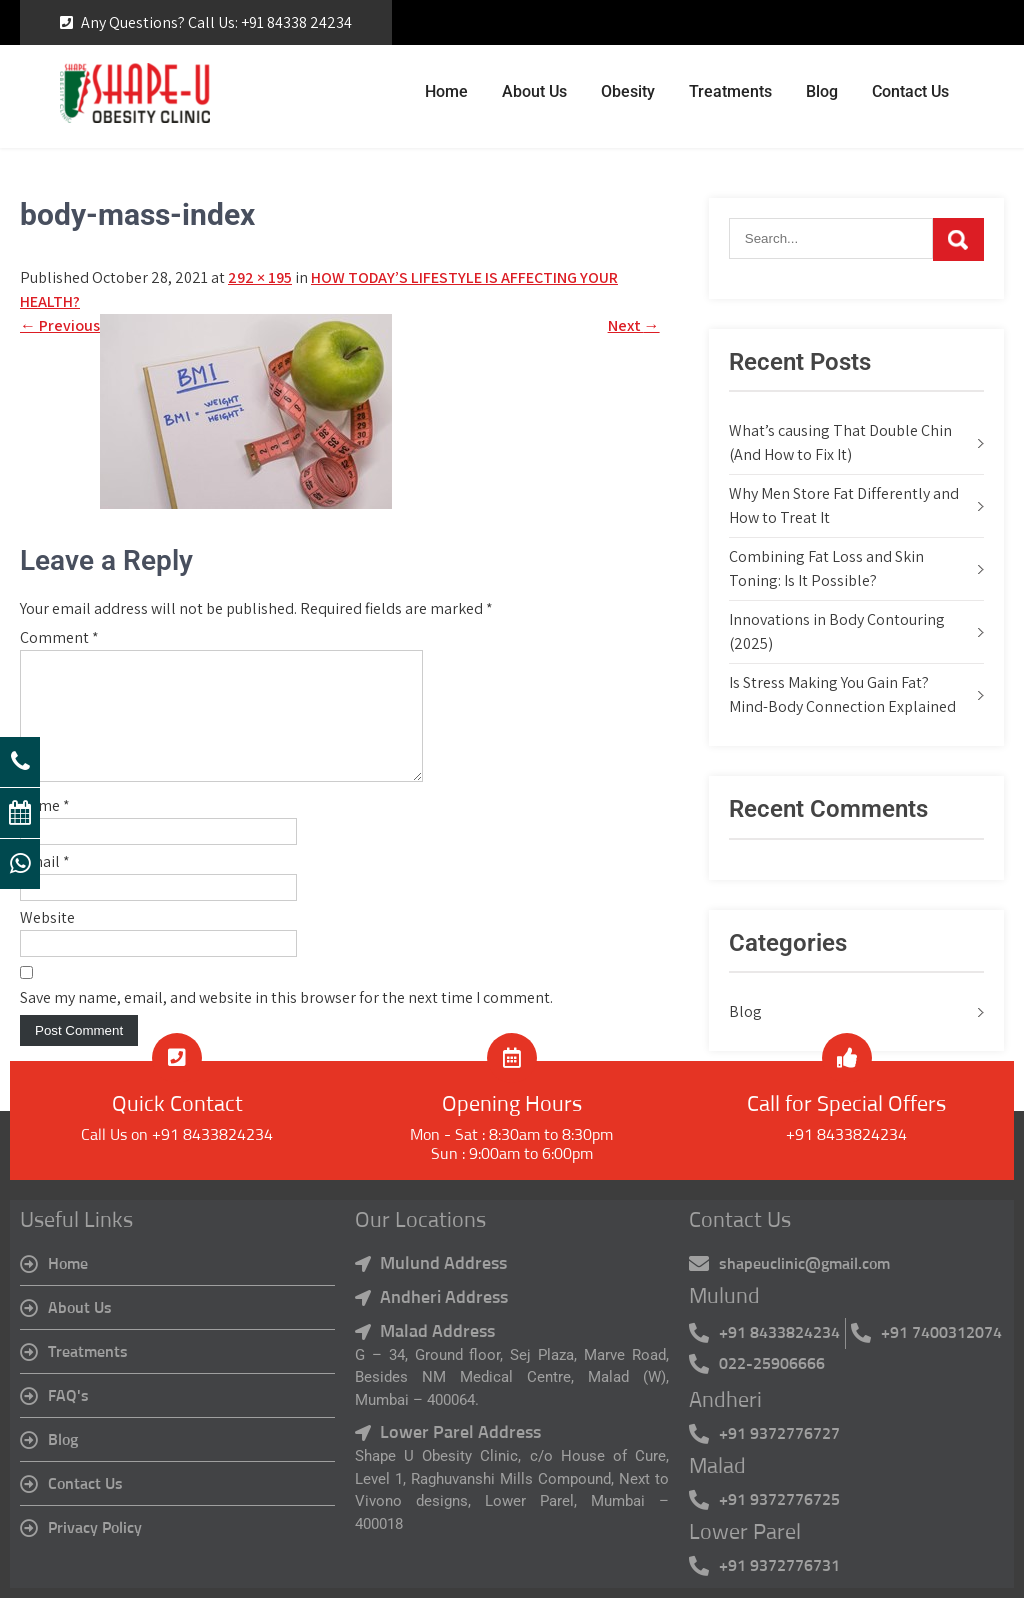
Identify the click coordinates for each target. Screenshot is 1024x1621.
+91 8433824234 (846, 1159)
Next (634, 325)
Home (446, 91)
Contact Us (910, 91)
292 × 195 (260, 277)
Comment (59, 637)
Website (47, 941)
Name (45, 829)
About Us (534, 91)
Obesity (628, 91)
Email (45, 885)
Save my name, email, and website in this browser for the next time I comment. (286, 1021)
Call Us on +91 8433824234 (177, 1159)
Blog (822, 91)
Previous (60, 325)
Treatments (730, 91)
